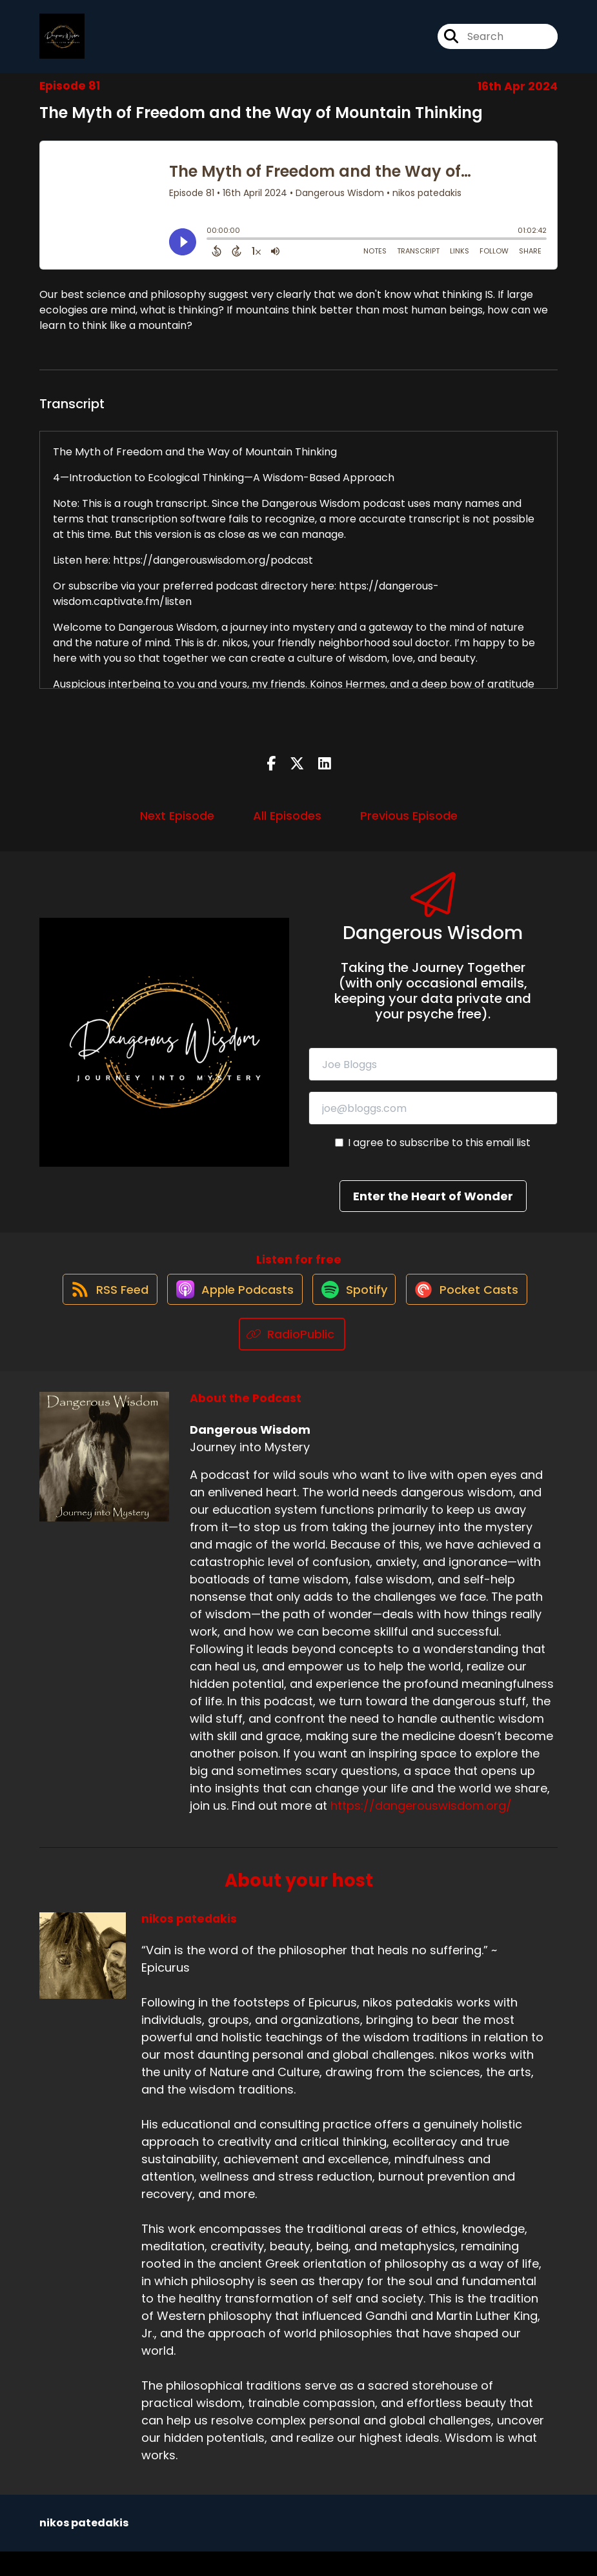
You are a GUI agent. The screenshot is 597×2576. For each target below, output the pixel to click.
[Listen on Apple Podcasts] (228, 1312)
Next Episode (177, 827)
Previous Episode (409, 827)
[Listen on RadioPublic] (292, 1358)
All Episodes (287, 827)
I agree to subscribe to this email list (439, 1153)
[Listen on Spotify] (355, 1312)
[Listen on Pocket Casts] (474, 1312)
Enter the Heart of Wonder (433, 1207)
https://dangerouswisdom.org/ (421, 1830)
